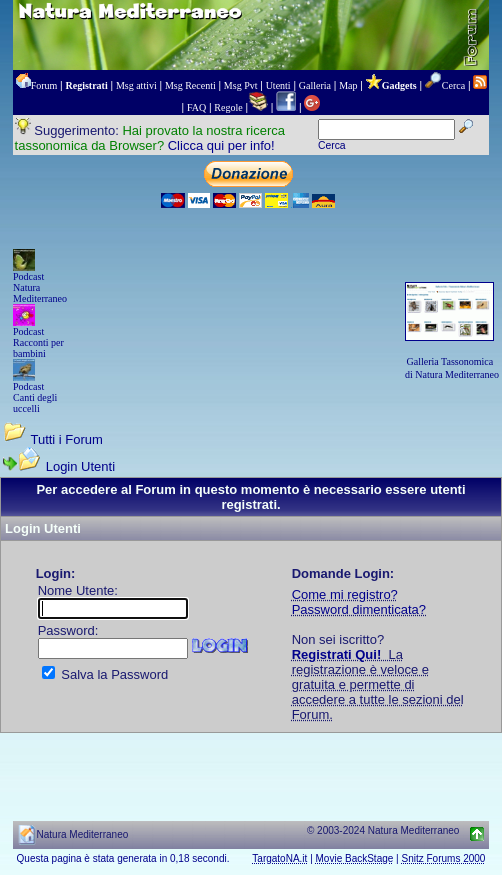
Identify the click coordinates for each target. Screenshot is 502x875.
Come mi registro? (345, 594)
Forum (44, 85)
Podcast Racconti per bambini (38, 342)
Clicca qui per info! (221, 145)
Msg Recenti (190, 85)
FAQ (196, 107)
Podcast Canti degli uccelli (35, 397)
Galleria (315, 85)
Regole (228, 107)
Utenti (278, 85)
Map (348, 85)
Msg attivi (136, 85)
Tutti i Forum (66, 439)
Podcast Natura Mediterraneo (40, 287)
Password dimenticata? (359, 609)
